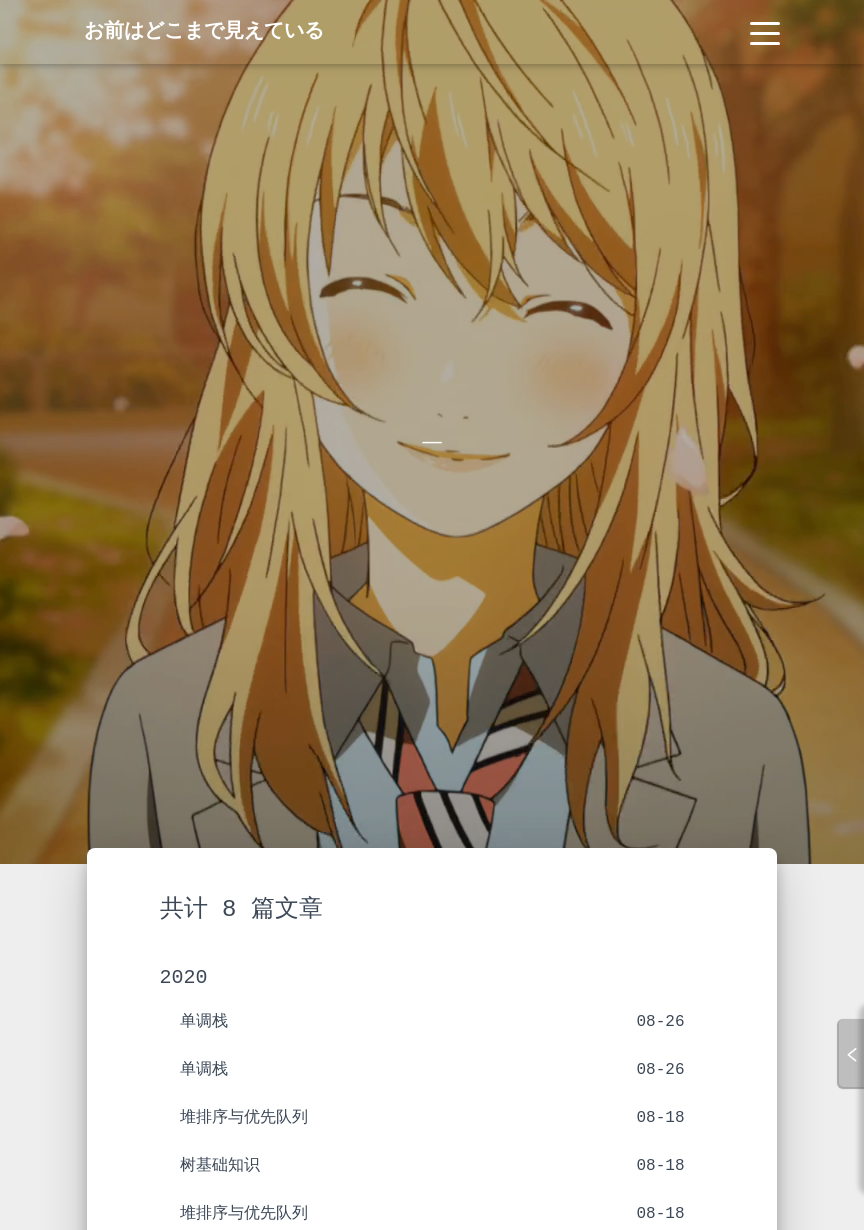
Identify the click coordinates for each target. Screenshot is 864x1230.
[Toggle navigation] (765, 32)
